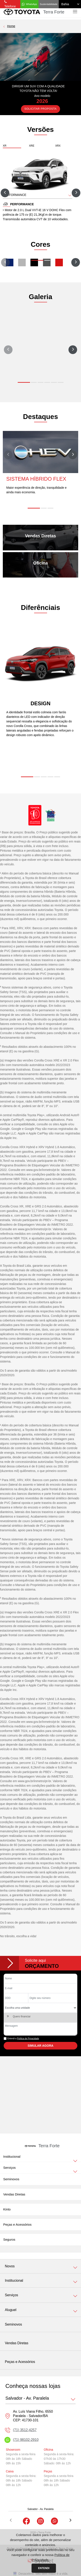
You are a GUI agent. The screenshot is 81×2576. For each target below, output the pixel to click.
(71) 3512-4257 (25, 2430)
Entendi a (23, 2038)
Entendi (43, 2568)
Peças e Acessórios (17, 2224)
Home (11, 26)
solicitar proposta (40, 108)
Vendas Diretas (14, 2194)
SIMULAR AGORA (40, 2045)
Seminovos (11, 2179)
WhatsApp (29, 4)
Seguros (9, 2239)
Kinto (7, 2209)
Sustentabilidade (48, 4)
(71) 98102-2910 (25, 2440)
